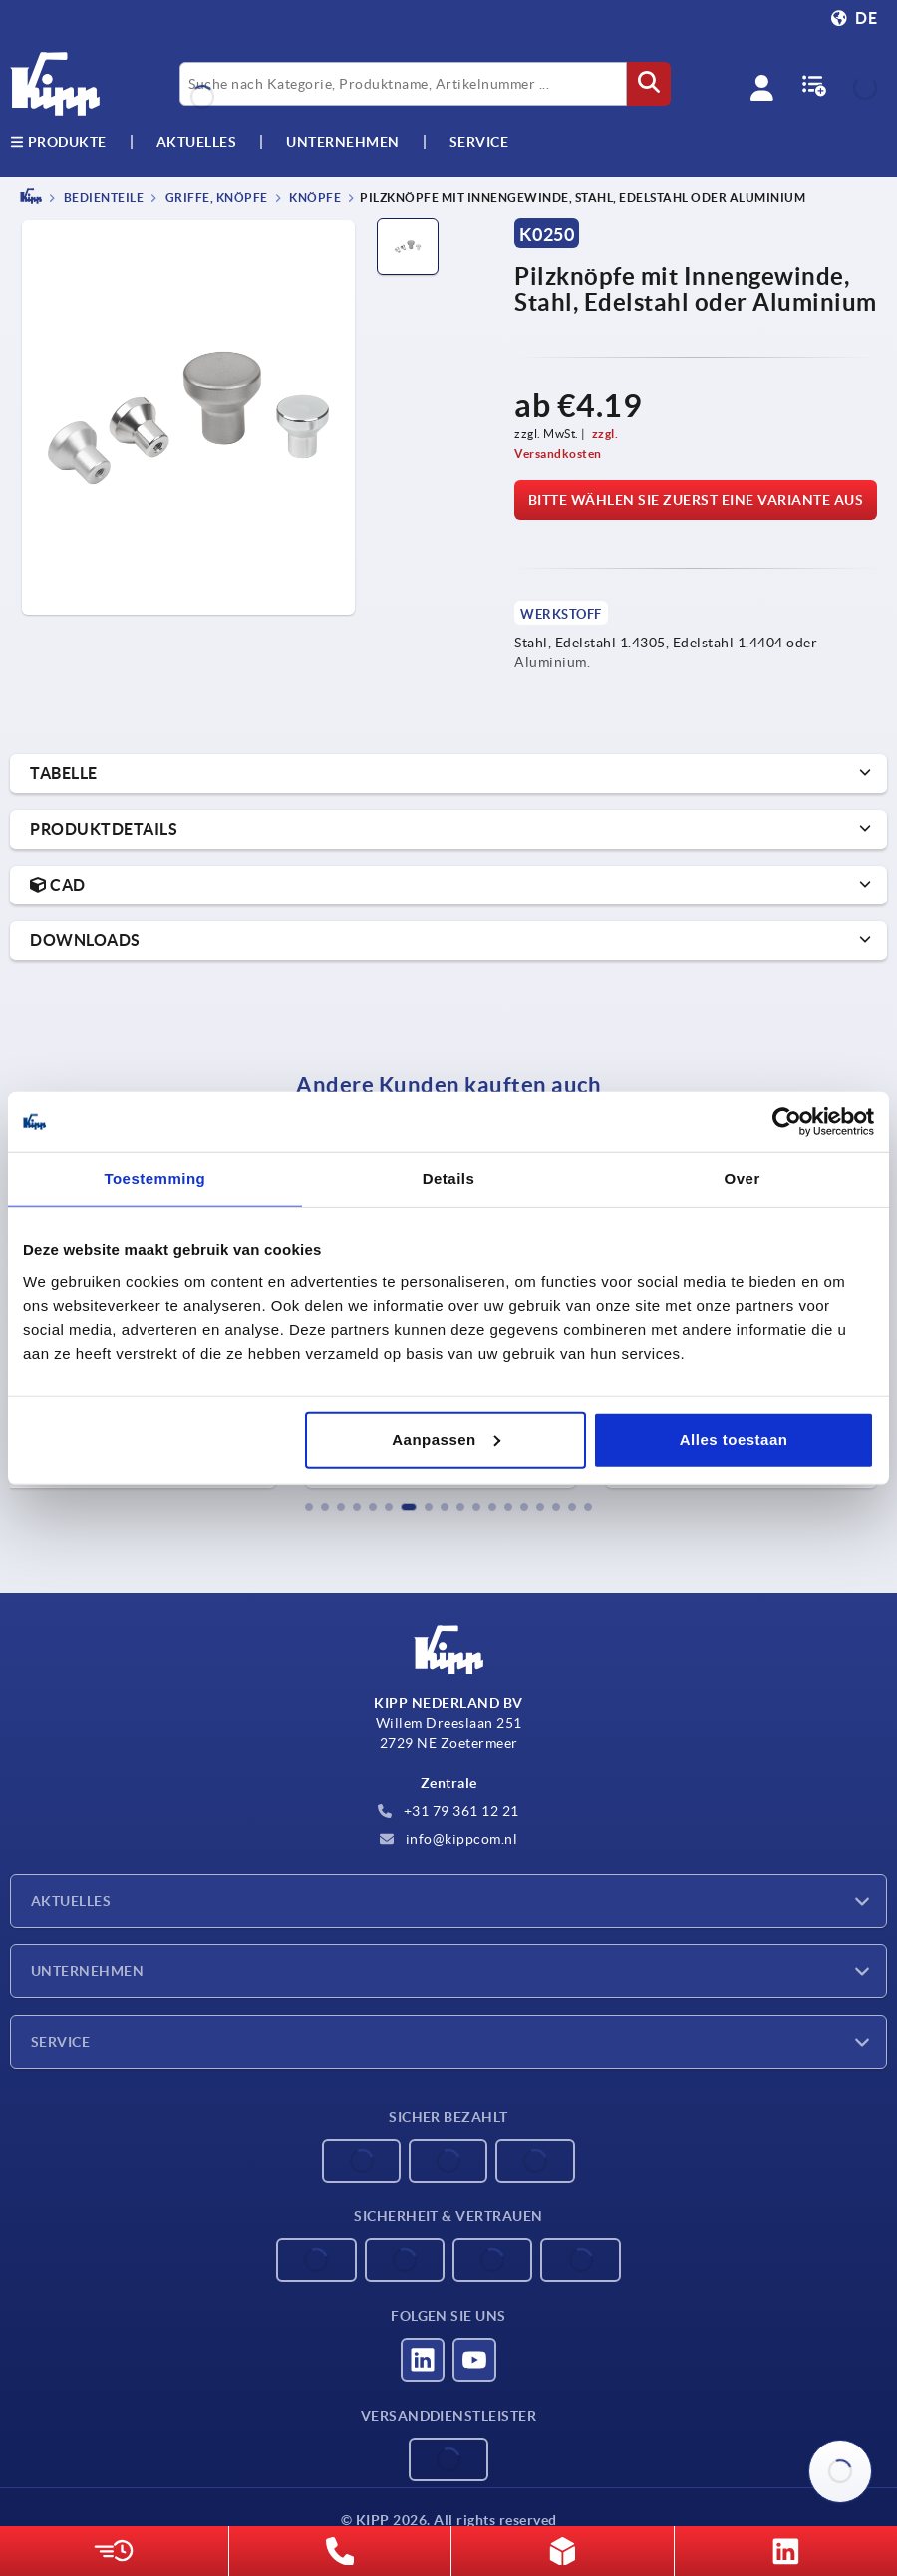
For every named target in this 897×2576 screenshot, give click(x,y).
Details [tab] (449, 1178)
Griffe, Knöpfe (215, 197)
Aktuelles (71, 1901)
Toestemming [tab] (154, 1178)
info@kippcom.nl (448, 1839)
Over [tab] (742, 1178)
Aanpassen (446, 1438)
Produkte (58, 142)
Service (60, 2042)
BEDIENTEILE (102, 197)
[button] (309, 1507)
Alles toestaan (734, 1438)
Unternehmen (343, 142)
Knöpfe (314, 197)
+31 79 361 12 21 (448, 1811)
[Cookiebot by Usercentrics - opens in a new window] (787, 1122)
